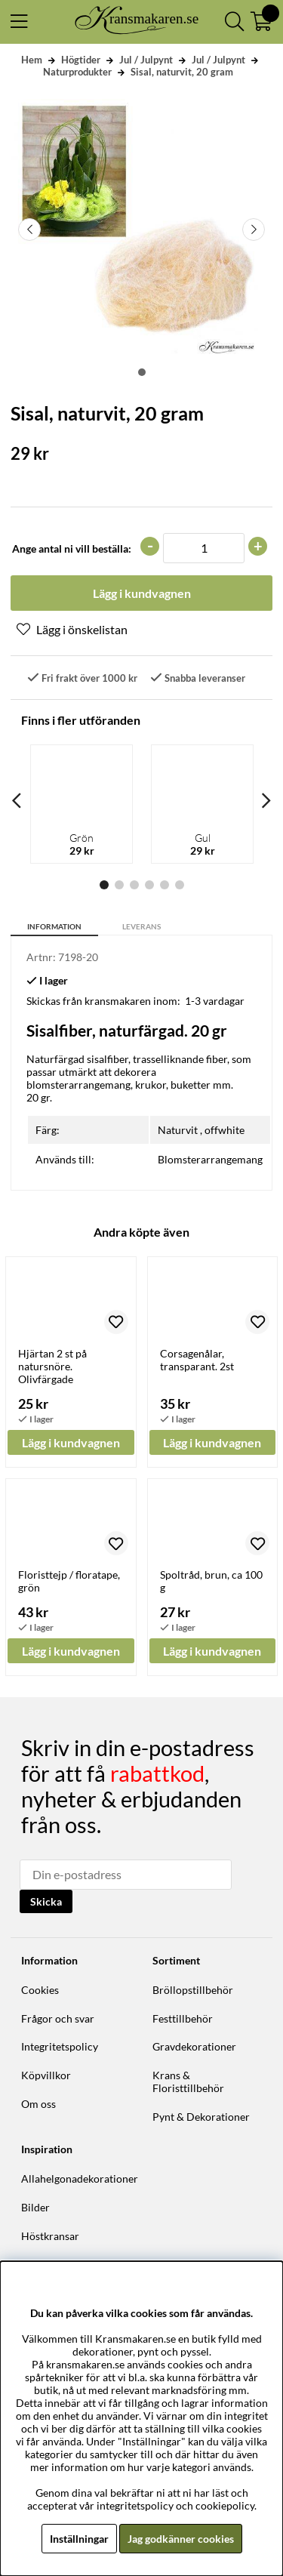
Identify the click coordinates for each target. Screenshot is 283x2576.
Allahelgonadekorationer (79, 2178)
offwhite (225, 1129)
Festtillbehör (182, 2018)
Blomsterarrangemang (210, 1159)
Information (54, 926)
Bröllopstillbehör (192, 1989)
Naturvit (178, 1129)
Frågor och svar (57, 2018)
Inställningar (79, 2538)
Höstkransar (50, 2235)
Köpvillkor (46, 2075)
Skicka (46, 1901)
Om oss (38, 2103)
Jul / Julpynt (146, 60)
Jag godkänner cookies (181, 2538)
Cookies (40, 1989)
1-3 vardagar (215, 1000)
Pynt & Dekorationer (201, 2116)
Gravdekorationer (194, 2046)
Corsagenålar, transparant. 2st (197, 1360)
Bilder (35, 2207)
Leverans (141, 926)
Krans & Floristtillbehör (188, 2081)
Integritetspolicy (59, 2046)
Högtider (80, 60)
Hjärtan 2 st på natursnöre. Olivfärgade (52, 1366)
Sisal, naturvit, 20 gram (182, 72)
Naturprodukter (77, 72)
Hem (31, 60)
